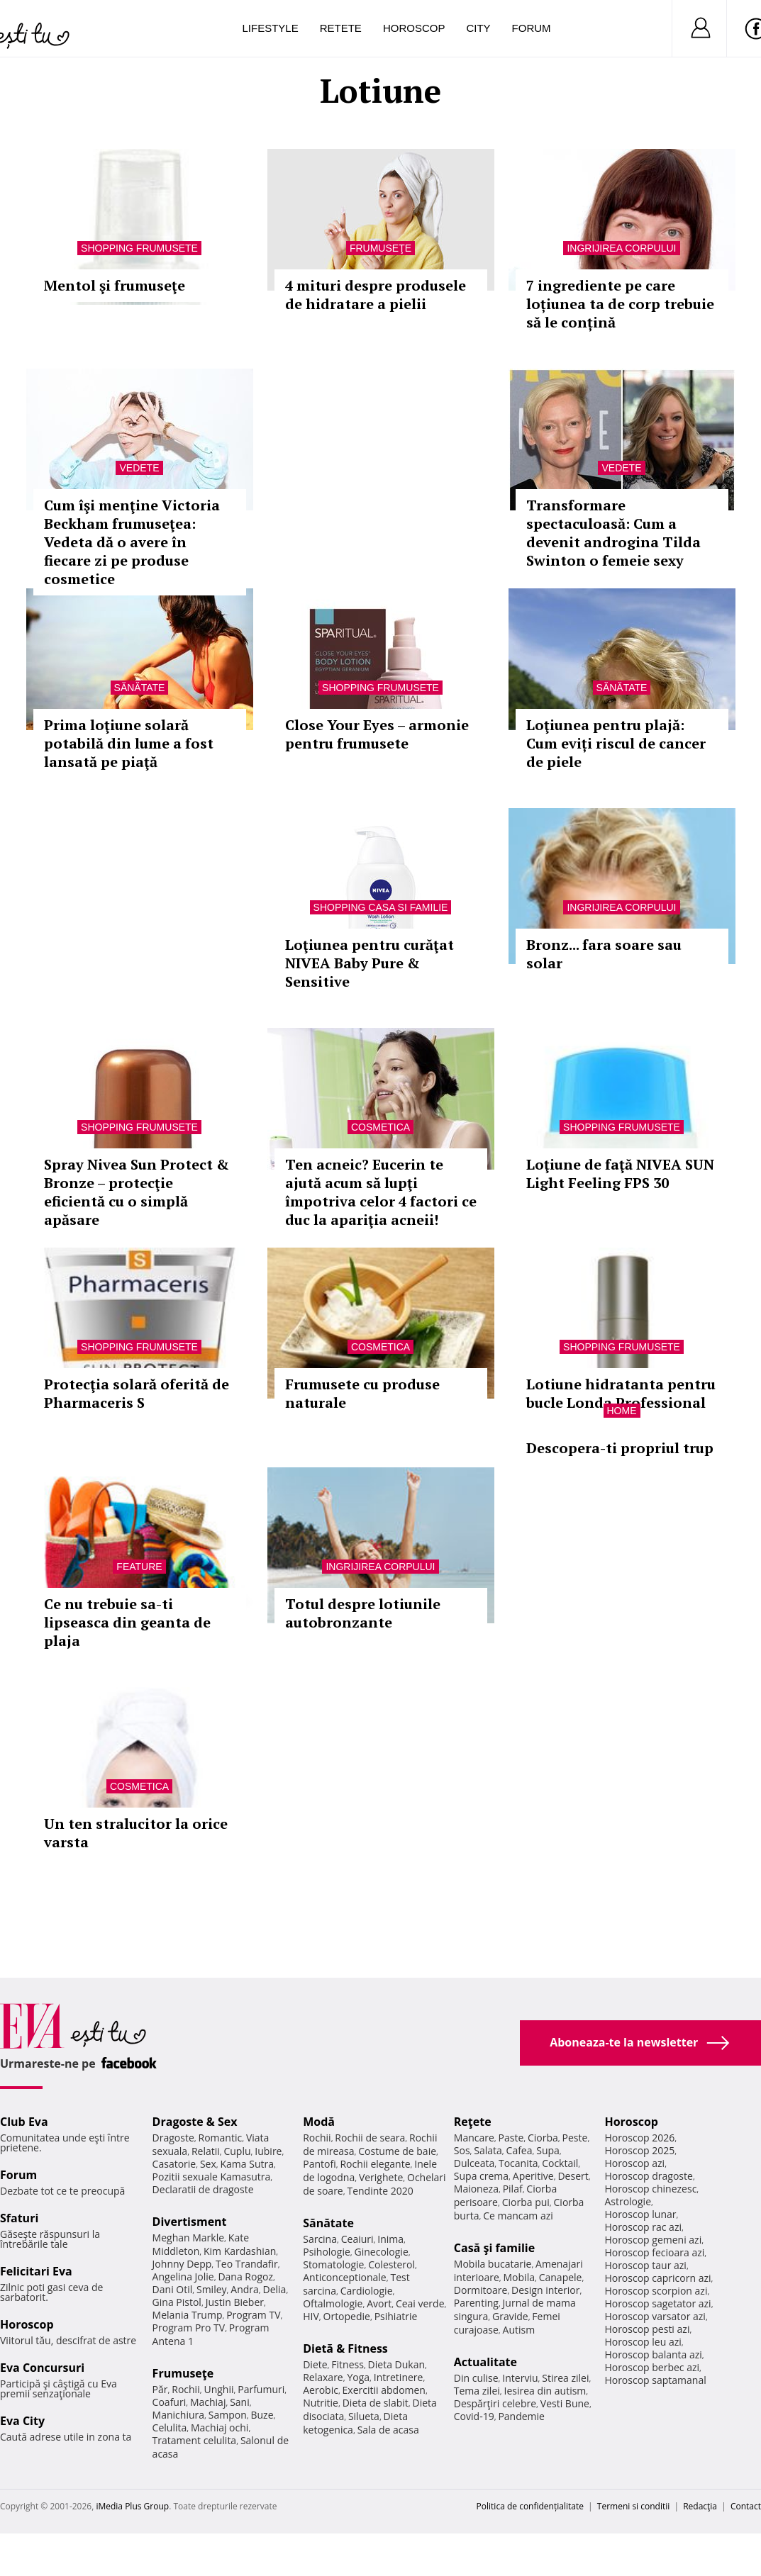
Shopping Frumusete (139, 248)
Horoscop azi (634, 2163)
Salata (488, 2150)
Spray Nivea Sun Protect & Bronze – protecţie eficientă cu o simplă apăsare (136, 1192)
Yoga (358, 2377)
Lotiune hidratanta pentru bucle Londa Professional (621, 1393)
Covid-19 (474, 2416)
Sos (462, 2150)
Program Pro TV (189, 2327)
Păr (160, 2389)
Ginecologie (382, 2251)
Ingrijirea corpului (621, 248)
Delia (275, 2289)
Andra (244, 2289)
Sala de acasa (388, 2429)
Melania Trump (187, 2315)
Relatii (205, 2151)
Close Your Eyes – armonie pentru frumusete (377, 734)
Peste (575, 2137)
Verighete (381, 2177)
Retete (341, 28)
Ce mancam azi (518, 2215)
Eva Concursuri (42, 2367)
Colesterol (391, 2264)
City (478, 28)
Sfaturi (19, 2218)
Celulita (169, 2427)
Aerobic (320, 2390)
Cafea (519, 2150)
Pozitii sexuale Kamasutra (211, 2176)
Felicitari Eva (36, 2271)
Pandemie (521, 2416)
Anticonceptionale (345, 2277)
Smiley (211, 2289)
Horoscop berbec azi (651, 2367)
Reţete (472, 2121)
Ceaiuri (357, 2239)
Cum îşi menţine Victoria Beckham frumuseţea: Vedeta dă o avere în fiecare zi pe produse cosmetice (132, 541)
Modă (319, 2121)
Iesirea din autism (545, 2390)
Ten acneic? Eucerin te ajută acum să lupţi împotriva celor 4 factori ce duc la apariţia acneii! (381, 1192)
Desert (572, 2176)
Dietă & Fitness (345, 2348)
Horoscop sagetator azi (657, 2303)
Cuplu (236, 2151)
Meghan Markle (188, 2237)
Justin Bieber (235, 2302)
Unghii (218, 2389)
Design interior (545, 2290)
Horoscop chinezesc (650, 2188)
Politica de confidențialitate (530, 2506)
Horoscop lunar (640, 2214)
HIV (311, 2316)
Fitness (347, 2364)
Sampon (228, 2414)
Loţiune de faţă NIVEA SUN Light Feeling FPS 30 (620, 1173)
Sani (240, 2402)
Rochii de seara (370, 2137)
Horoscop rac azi (643, 2227)
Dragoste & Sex (195, 2121)
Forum (531, 28)
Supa (548, 2150)
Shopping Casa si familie (380, 907)
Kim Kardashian (240, 2251)
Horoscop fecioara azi (654, 2252)
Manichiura (178, 2414)
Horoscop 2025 (639, 2150)
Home (622, 1410)
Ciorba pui (526, 2202)
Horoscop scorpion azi (655, 2290)
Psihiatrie (396, 2316)
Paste (511, 2137)
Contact (746, 2506)
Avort (379, 2303)
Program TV (253, 2315)
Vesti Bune (564, 2403)
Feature (139, 1566)
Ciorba (543, 2137)
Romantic (221, 2137)
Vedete (139, 468)
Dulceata (474, 2163)
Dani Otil (172, 2289)
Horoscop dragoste (648, 2176)
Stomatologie (333, 2264)
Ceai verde (420, 2303)
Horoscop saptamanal (655, 2380)
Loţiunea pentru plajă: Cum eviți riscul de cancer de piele (616, 743)
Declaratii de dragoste (203, 2189)
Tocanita (518, 2163)
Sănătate (139, 687)
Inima (390, 2239)
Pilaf (513, 2188)
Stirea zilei (565, 2378)
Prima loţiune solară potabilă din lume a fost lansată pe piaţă (128, 743)
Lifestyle (271, 28)
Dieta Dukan (396, 2364)
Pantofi (319, 2164)
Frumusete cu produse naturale (362, 1393)
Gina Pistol (176, 2302)
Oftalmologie (332, 2303)
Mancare (474, 2137)
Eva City (22, 2421)
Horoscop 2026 (639, 2137)
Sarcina (320, 2239)
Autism (519, 2329)
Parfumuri (261, 2389)
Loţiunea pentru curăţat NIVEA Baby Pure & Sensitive (369, 963)
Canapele (560, 2277)
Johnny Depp (182, 2263)
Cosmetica (380, 1127)
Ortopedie (346, 2316)
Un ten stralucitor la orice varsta (136, 1833)
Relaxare (323, 2377)
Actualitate (485, 2362)
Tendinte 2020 (380, 2190)
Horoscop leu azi (642, 2341)
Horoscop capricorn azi (657, 2278)
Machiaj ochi (219, 2427)
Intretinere (398, 2377)
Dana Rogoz (245, 2276)
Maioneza (476, 2188)
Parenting (476, 2302)
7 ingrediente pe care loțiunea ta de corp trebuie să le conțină (620, 304)
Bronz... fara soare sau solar (604, 954)
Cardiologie (366, 2290)
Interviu (520, 2378)
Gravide (510, 2316)
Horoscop (414, 28)
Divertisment (189, 2221)
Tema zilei (477, 2390)
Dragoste (173, 2137)
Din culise (476, 2378)
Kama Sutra (247, 2164)
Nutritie (320, 2402)
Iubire (268, 2151)
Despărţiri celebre (495, 2403)
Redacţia (700, 2506)
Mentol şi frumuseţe (114, 285)
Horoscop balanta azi (652, 2354)
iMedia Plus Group (132, 2506)
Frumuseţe (380, 248)
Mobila (519, 2277)
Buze (261, 2414)
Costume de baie (397, 2151)
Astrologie (627, 2201)
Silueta (363, 2416)
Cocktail (560, 2163)
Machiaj (208, 2402)
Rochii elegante (375, 2164)
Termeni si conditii (633, 2506)
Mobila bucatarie (493, 2263)
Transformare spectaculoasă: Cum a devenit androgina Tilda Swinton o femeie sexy (613, 532)
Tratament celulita (194, 2440)
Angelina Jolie (183, 2276)
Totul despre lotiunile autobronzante (362, 1613)
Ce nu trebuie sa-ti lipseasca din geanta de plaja (127, 1622)
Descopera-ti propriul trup (619, 1447)
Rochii (185, 2389)
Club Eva (24, 2121)
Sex (208, 2164)
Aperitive (533, 2176)
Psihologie (326, 2251)
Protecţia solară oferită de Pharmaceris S (136, 1393)
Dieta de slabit (376, 2402)
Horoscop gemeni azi (652, 2239)
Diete (315, 2364)
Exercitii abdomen (384, 2390)
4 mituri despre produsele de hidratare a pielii (375, 294)
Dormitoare (481, 2290)
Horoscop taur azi (645, 2265)
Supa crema (481, 2176)
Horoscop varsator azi (654, 2316)
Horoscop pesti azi (646, 2329)
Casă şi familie (494, 2248)
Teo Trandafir (247, 2263)
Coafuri (169, 2402)
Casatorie (174, 2164)
